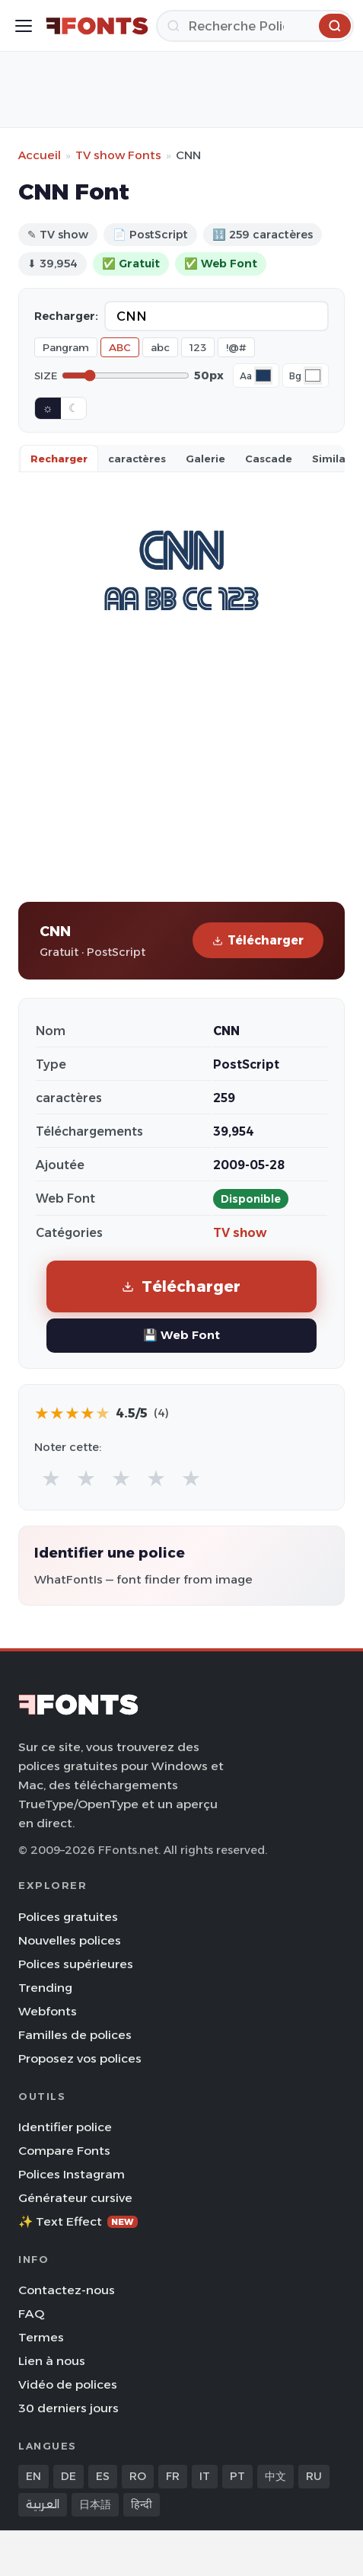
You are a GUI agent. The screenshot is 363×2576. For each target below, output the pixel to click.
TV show (239, 1233)
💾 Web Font (181, 1335)
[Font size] (125, 375)
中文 (275, 2476)
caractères (137, 458)
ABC (120, 347)
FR (173, 2476)
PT (237, 2476)
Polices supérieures (75, 1964)
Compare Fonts (64, 2150)
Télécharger (258, 940)
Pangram (66, 347)
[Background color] (313, 375)
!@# (236, 347)
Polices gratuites (68, 1917)
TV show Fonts (118, 155)
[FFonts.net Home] (97, 26)
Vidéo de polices (67, 2384)
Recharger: (66, 316)
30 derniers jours (68, 2408)
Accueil (39, 155)
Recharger (59, 458)
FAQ (31, 2313)
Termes (41, 2337)
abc (160, 347)
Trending (45, 1987)
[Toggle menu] (23, 26)
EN (33, 2476)
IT (204, 2476)
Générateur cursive (75, 2198)
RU (314, 2476)
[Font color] (263, 375)
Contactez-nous (66, 2290)
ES (103, 2476)
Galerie (205, 458)
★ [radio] (51, 1478)
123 (197, 347)
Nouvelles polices (69, 1940)
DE (68, 2476)
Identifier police (65, 2127)
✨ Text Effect (78, 2221)
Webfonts (47, 2011)
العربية (42, 2504)
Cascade (268, 458)
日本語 (95, 2504)
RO (137, 2476)
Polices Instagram (71, 2174)
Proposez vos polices (80, 2058)
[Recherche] (255, 26)
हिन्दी (141, 2504)
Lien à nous (51, 2361)
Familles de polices (75, 2035)
